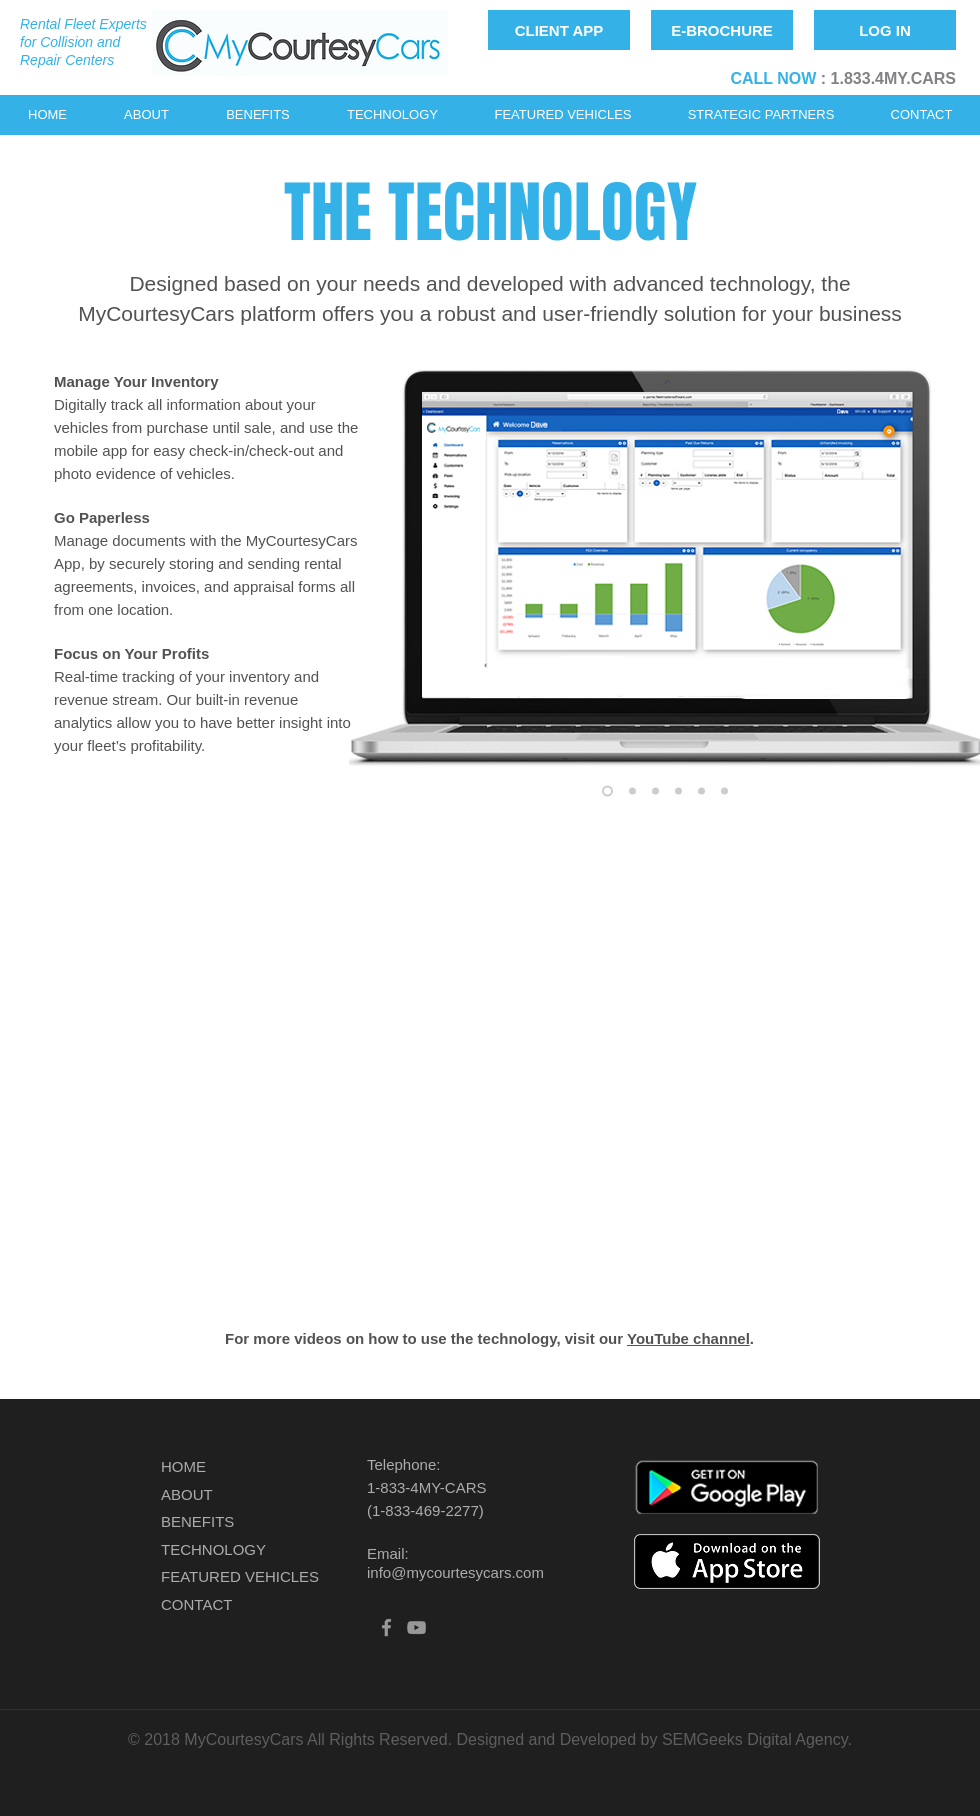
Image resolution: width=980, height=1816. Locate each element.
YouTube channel (688, 1338)
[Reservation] (607, 790)
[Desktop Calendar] (632, 790)
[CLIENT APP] (559, 30)
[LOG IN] (885, 30)
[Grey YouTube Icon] (416, 1627)
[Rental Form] (724, 790)
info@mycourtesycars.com (455, 1572)
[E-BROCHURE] (722, 30)
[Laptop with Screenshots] (655, 790)
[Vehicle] (701, 790)
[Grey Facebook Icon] (386, 1627)
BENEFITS (197, 1521)
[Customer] (678, 790)
